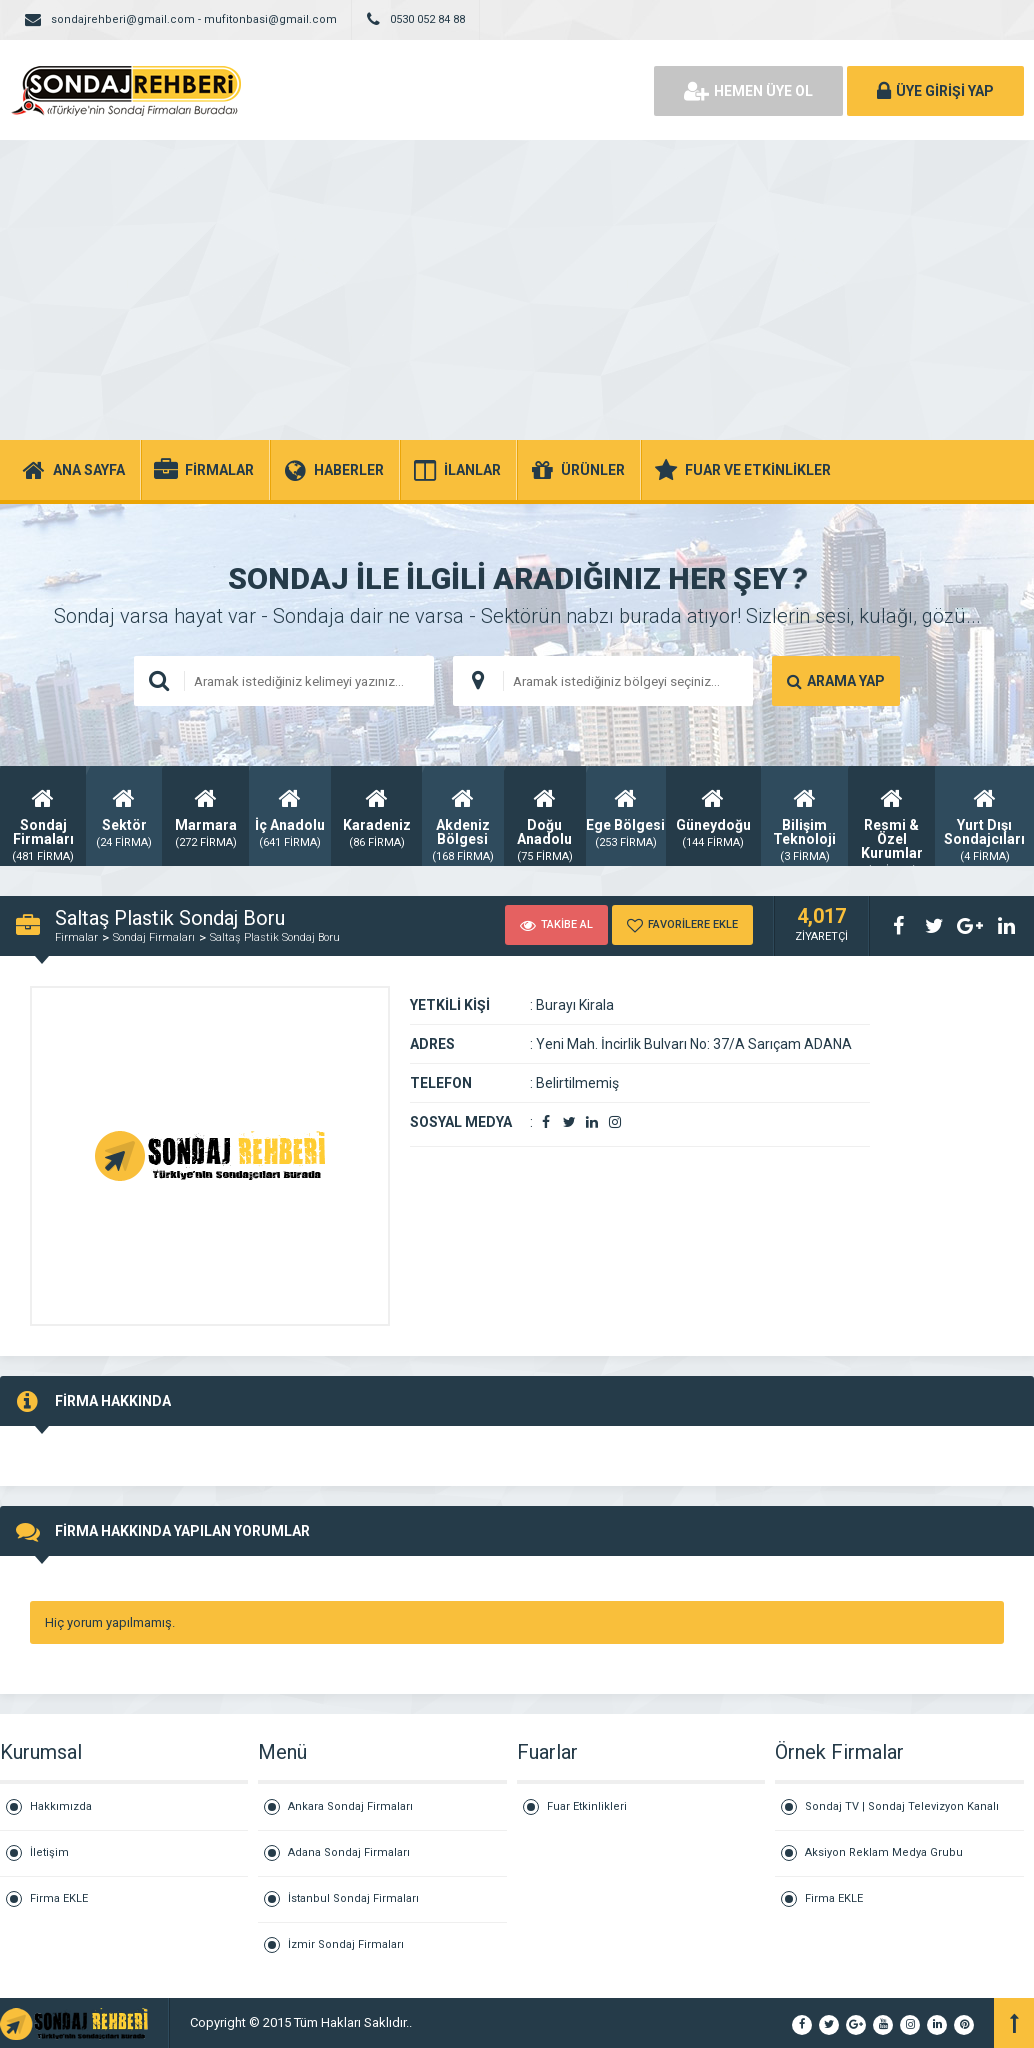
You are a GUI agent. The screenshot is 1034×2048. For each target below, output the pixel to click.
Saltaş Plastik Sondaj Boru (275, 937)
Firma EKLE (59, 1898)
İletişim (49, 1852)
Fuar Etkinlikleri (587, 1806)
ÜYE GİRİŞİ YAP (935, 91)
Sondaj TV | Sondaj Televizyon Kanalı (902, 1806)
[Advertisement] (517, 290)
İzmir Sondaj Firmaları (346, 1944)
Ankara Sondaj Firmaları (350, 1806)
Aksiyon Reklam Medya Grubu (884, 1852)
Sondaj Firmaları (154, 937)
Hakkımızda (61, 1806)
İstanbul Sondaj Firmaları (353, 1898)
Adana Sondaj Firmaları (349, 1852)
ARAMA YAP (836, 681)
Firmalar (76, 937)
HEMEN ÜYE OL (748, 91)
